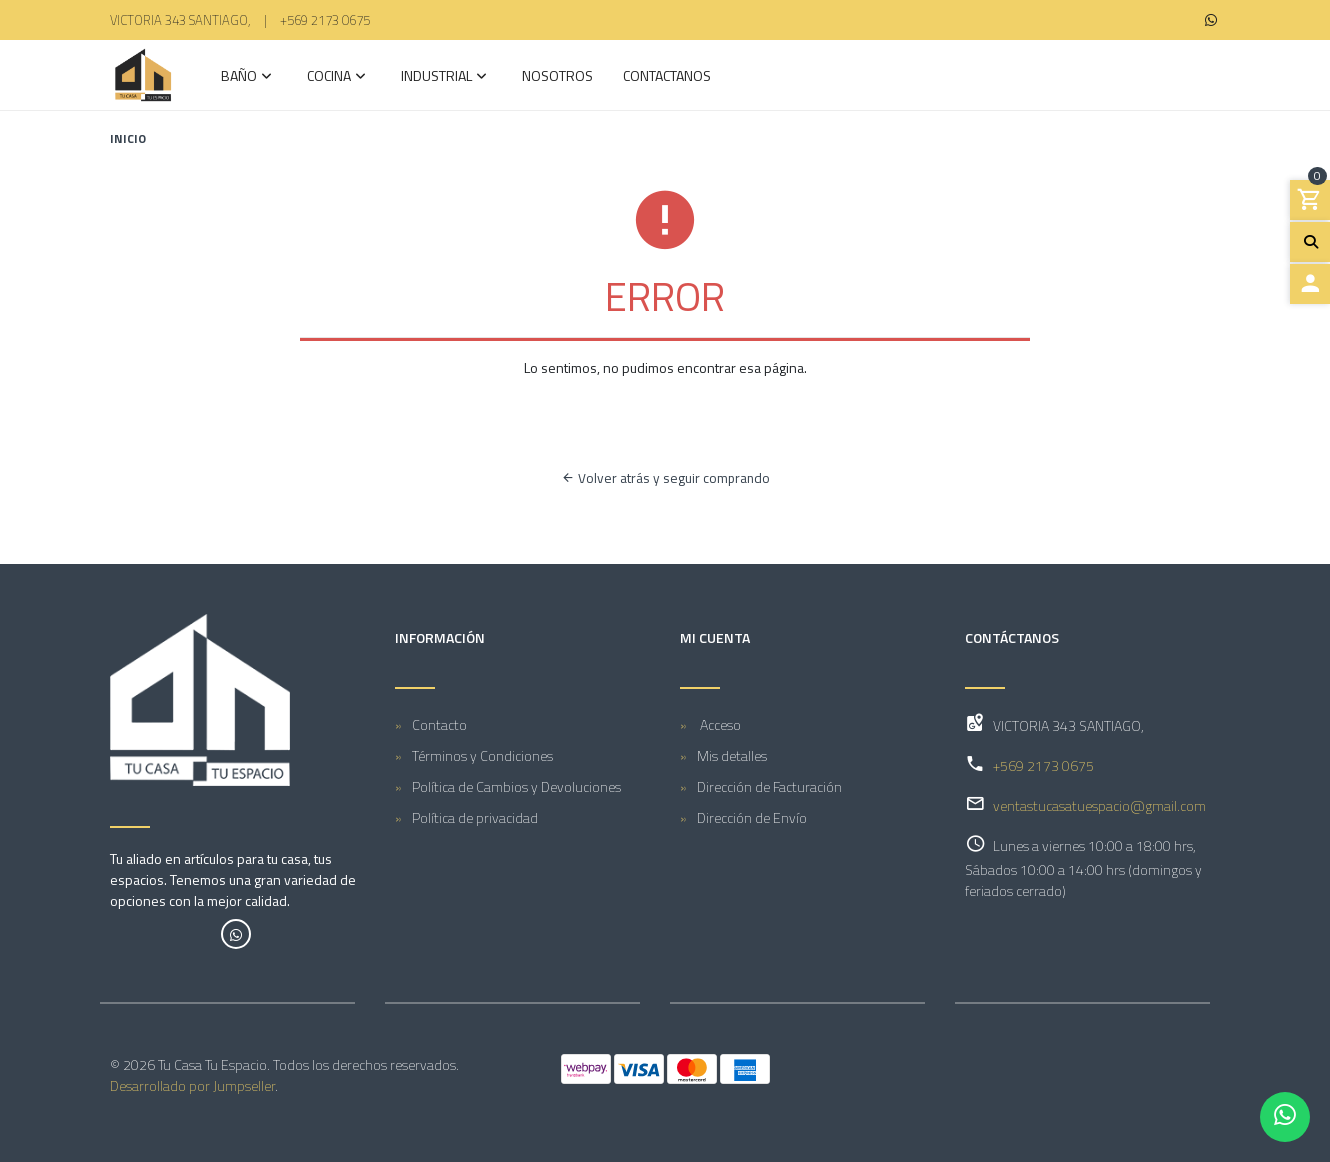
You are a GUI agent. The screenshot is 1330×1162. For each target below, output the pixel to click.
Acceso (719, 724)
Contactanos (667, 77)
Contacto (439, 724)
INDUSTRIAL (436, 77)
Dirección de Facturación (769, 786)
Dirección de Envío (752, 817)
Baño (239, 77)
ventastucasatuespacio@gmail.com (1099, 805)
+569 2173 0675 (325, 20)
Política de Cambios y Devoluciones (516, 786)
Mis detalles (732, 755)
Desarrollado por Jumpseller (192, 1085)
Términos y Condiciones (482, 755)
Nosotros (557, 77)
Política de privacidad (475, 817)
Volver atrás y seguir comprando (665, 478)
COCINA (329, 77)
